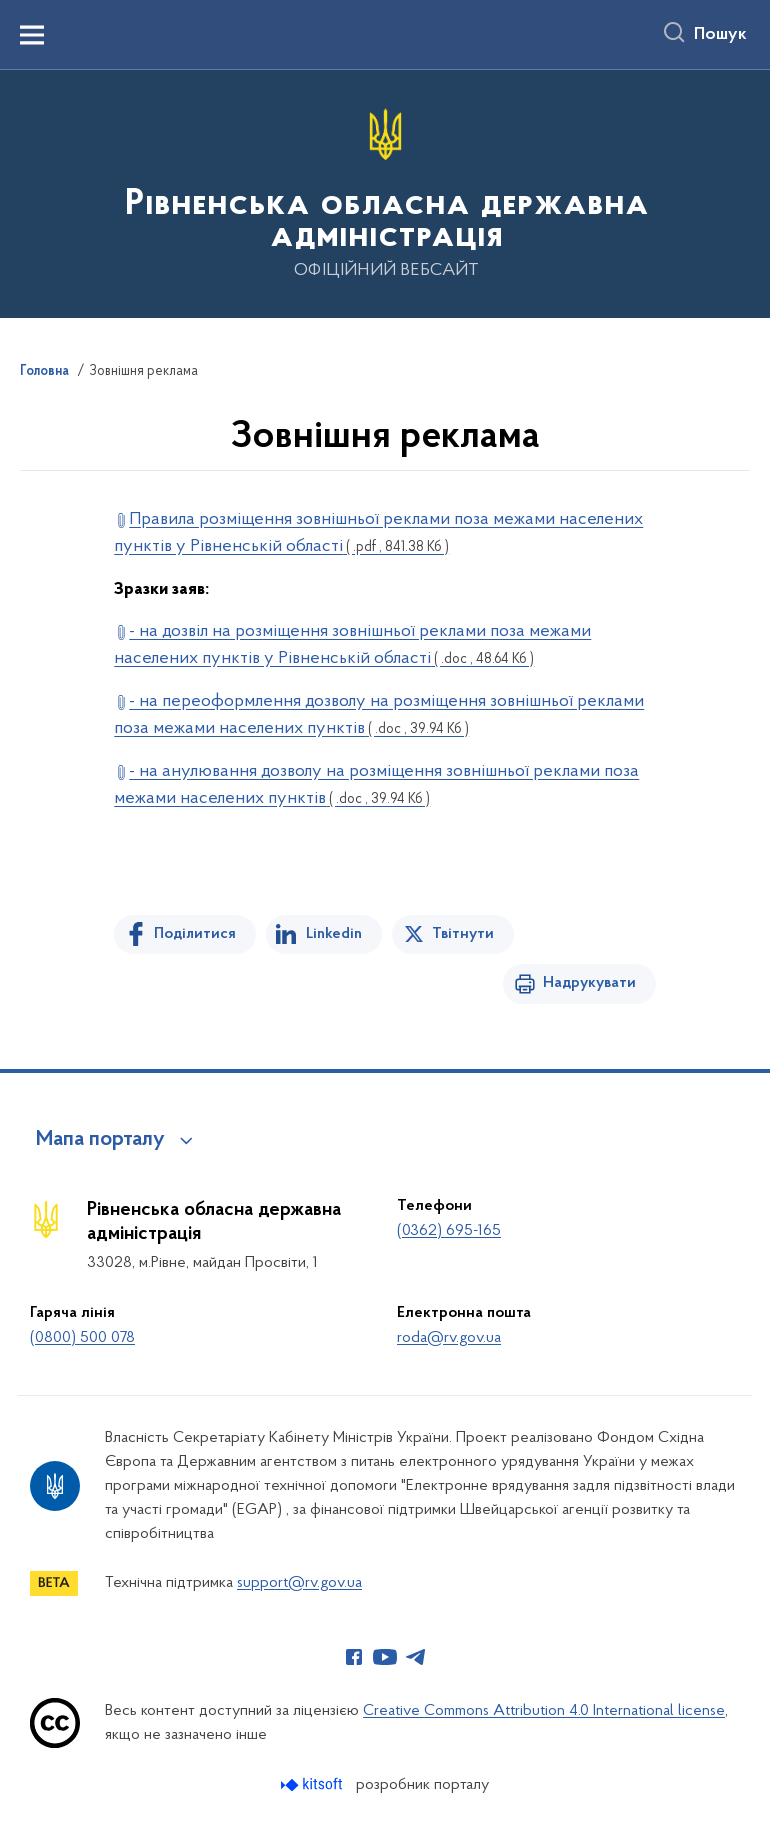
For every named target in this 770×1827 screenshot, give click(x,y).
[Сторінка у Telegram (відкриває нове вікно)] (416, 1657)
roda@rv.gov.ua (449, 1338)
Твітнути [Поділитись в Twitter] (463, 934)
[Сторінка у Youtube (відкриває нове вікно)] (385, 1657)
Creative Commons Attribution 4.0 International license (544, 1711)
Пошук (720, 35)
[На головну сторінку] (385, 192)
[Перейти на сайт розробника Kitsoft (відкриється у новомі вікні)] (313, 1784)
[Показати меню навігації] (32, 35)
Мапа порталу (100, 1140)
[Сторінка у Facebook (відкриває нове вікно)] (354, 1657)
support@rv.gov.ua (299, 1583)
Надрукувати (589, 983)
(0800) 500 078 (82, 1338)
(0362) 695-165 (449, 1231)
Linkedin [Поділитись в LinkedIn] (334, 934)
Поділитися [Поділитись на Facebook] (195, 934)
